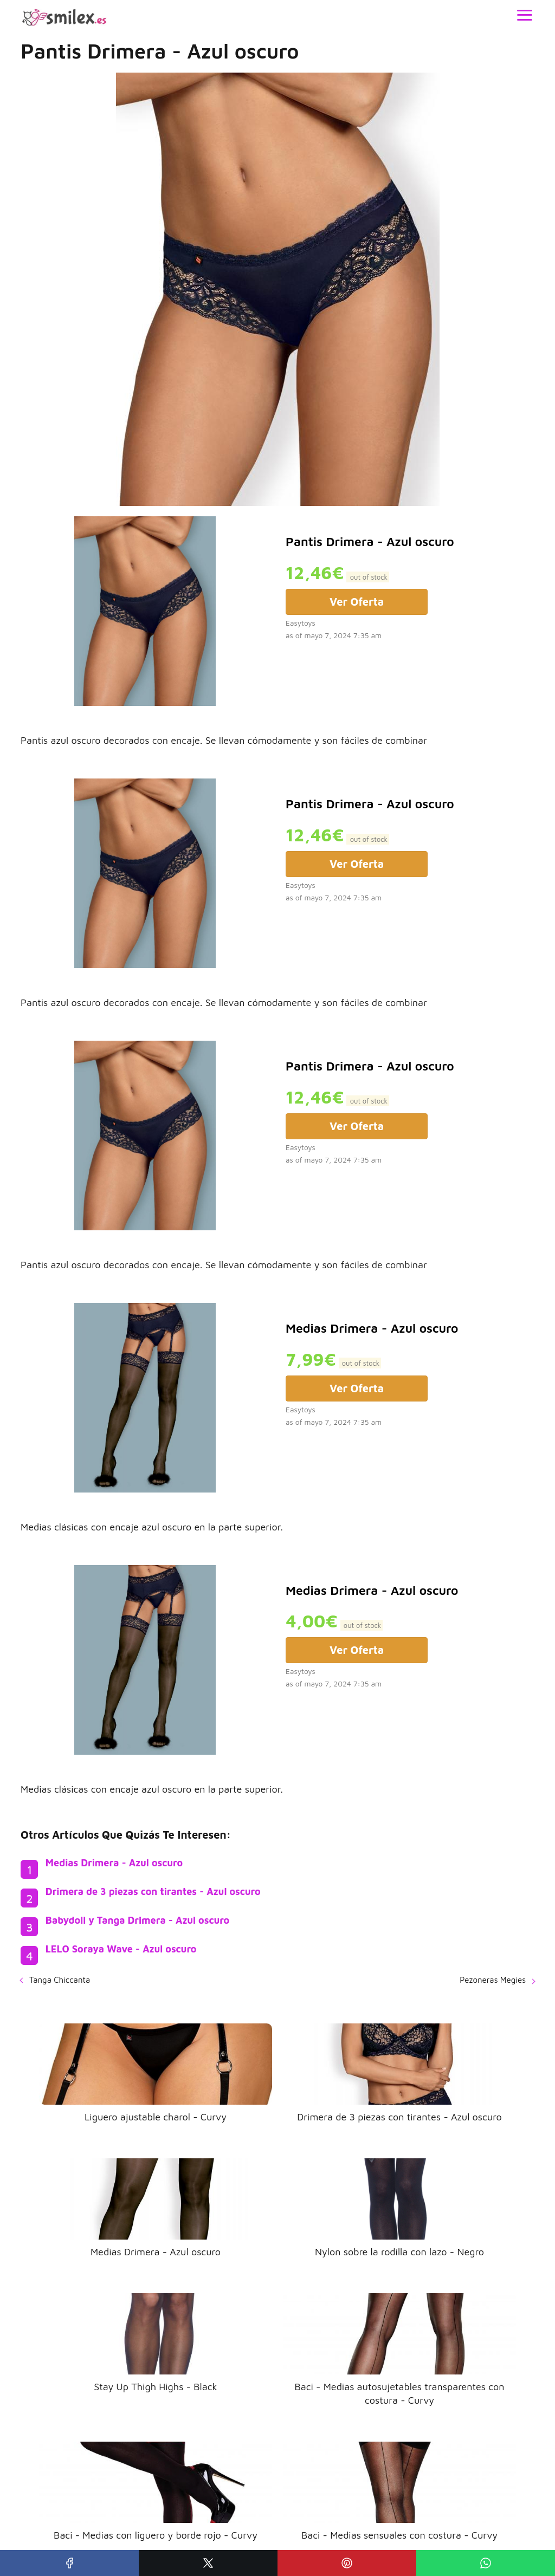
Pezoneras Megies (493, 1979)
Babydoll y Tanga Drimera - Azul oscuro (137, 1920)
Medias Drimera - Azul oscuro (114, 1862)
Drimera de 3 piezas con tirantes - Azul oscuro (153, 1891)
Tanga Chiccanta (59, 1979)
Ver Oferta (357, 601)
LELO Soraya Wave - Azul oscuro (121, 1949)
